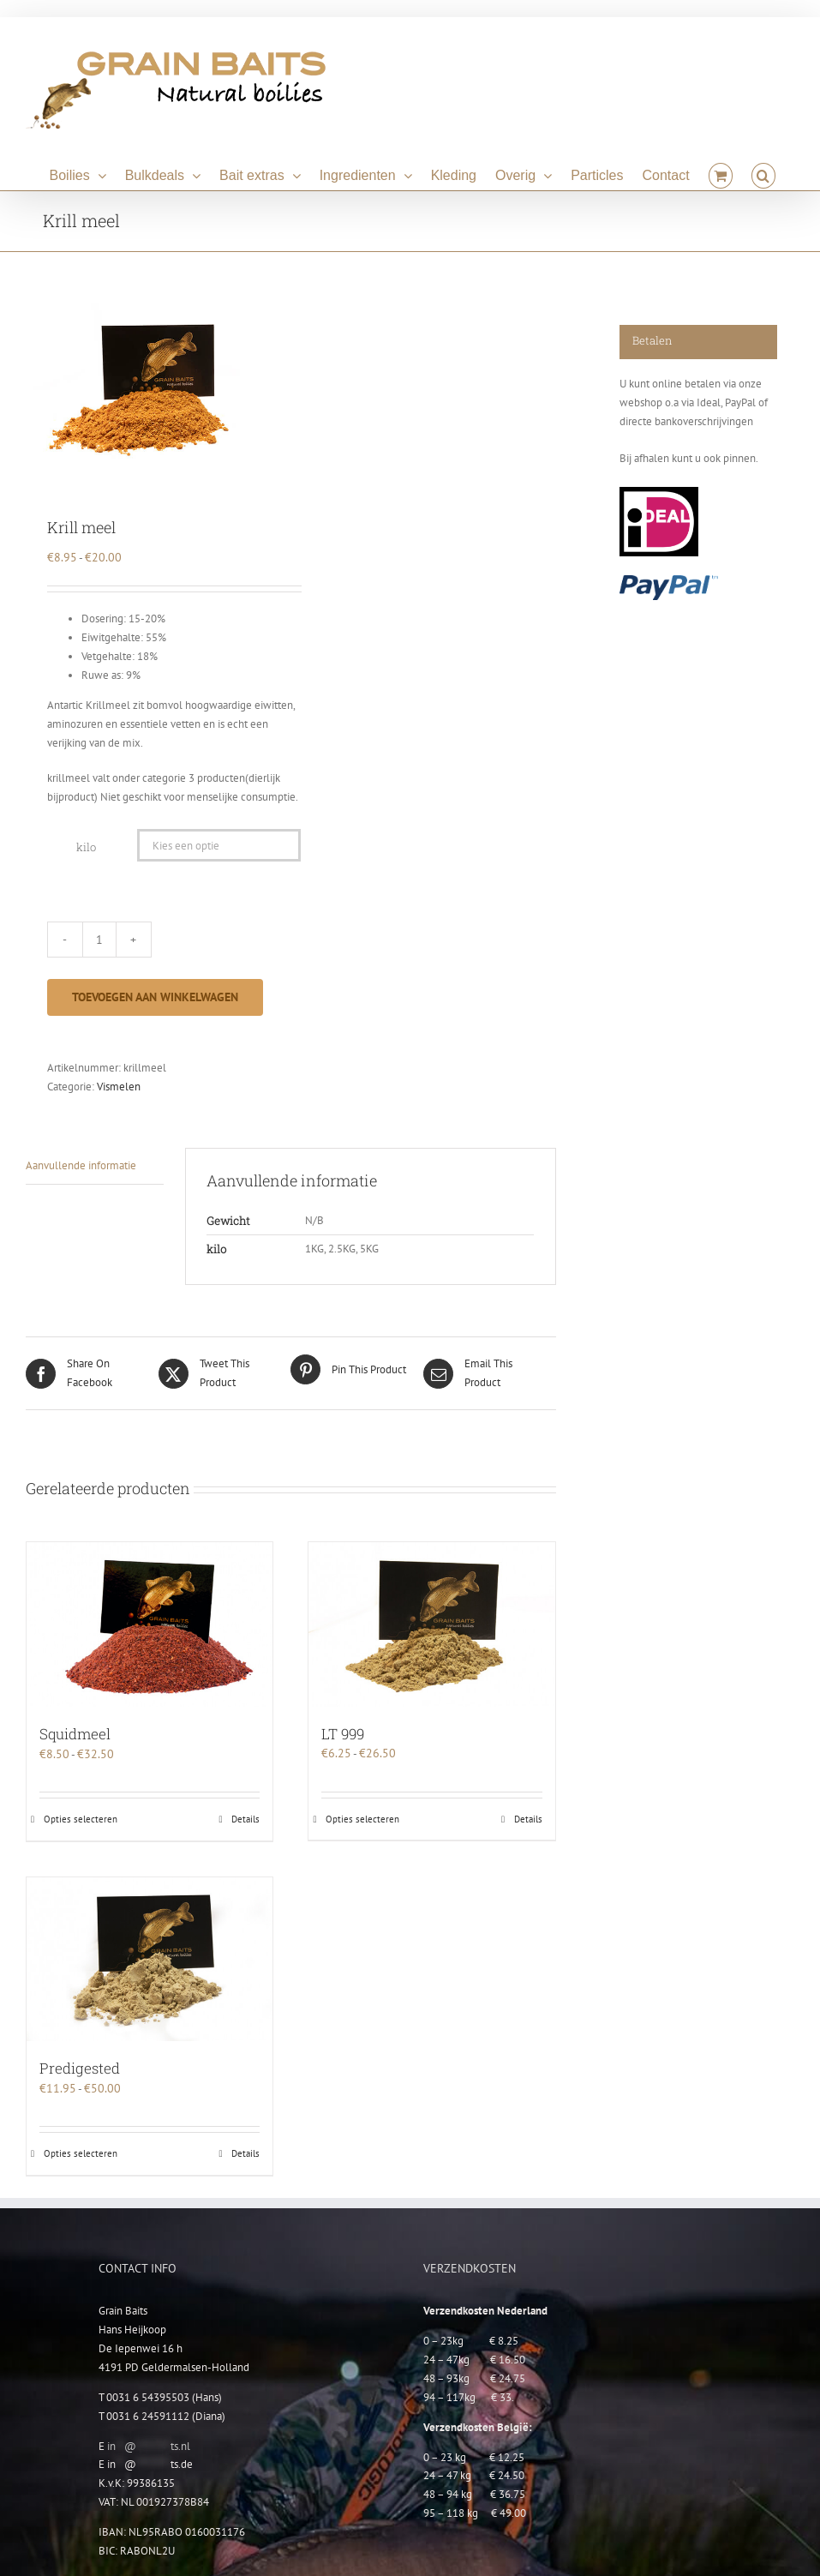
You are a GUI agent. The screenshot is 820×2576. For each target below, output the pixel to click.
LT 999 (342, 1734)
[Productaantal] (99, 939)
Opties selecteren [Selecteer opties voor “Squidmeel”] (80, 1819)
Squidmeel (75, 1734)
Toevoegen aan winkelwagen (155, 997)
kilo (86, 847)
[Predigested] (149, 1959)
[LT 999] (431, 1624)
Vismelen (119, 1086)
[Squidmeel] (149, 1624)
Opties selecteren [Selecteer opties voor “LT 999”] (362, 1819)
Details (245, 1819)
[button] (763, 173)
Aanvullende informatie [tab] (81, 1165)
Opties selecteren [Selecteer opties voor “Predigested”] (80, 2153)
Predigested (79, 2068)
